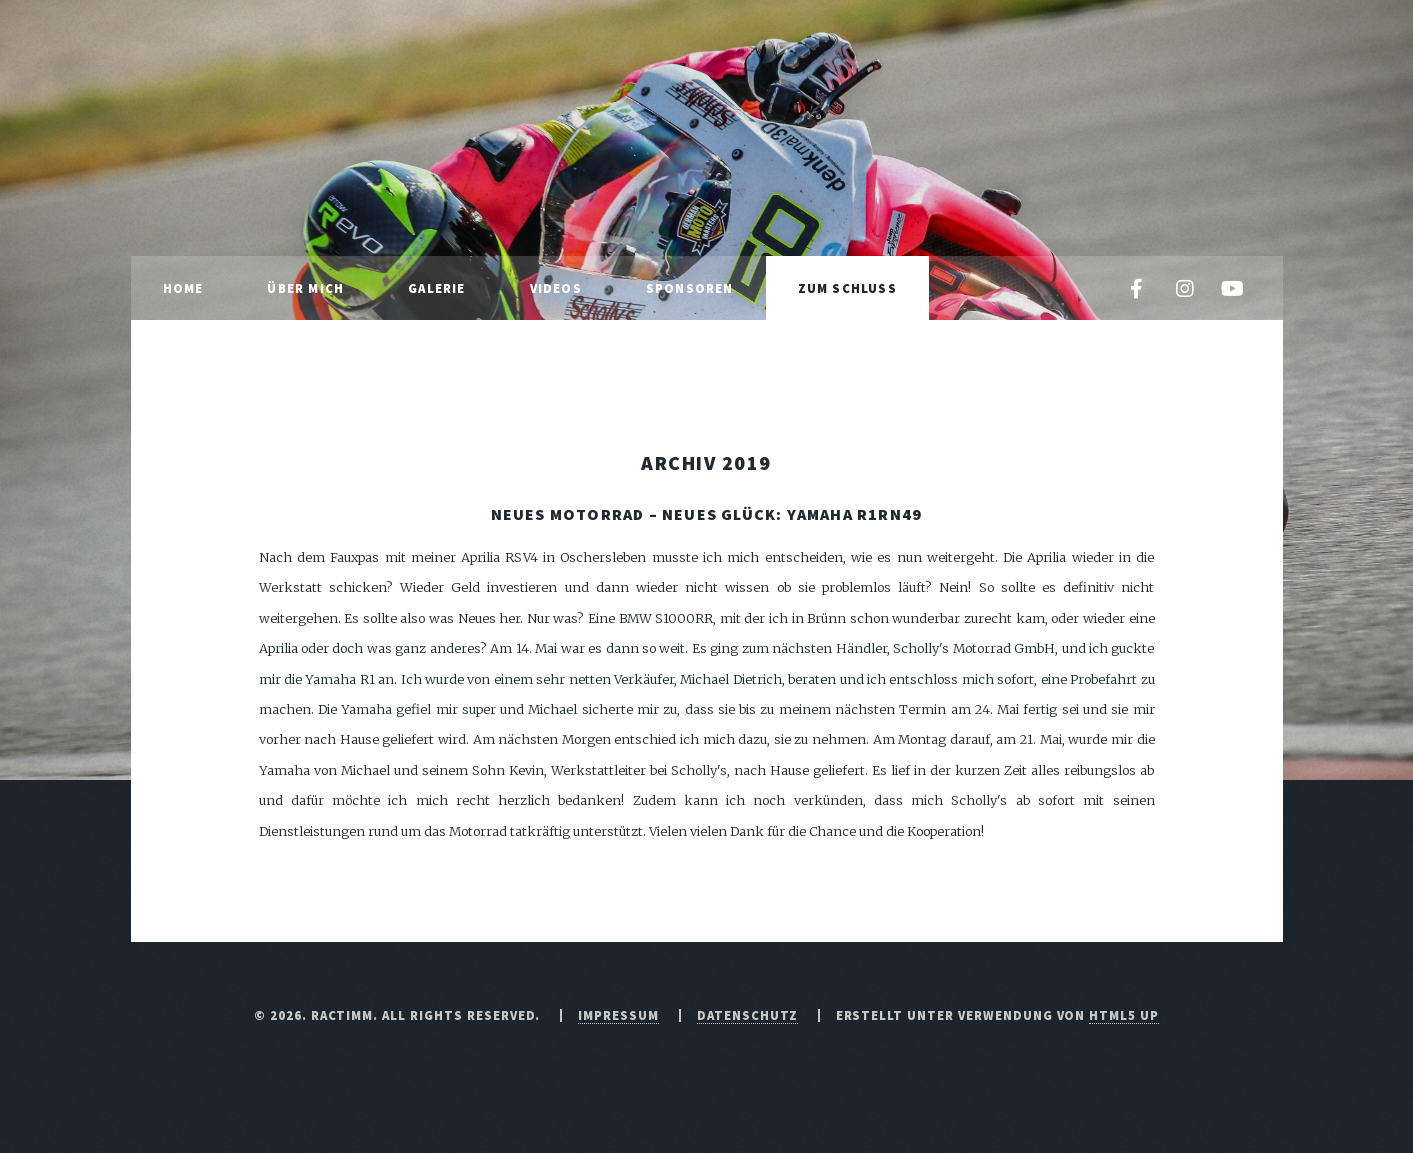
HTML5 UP (1124, 1015)
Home (183, 288)
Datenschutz (747, 1015)
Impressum (618, 1015)
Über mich (305, 288)
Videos (556, 288)
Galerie (436, 288)
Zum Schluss (847, 288)
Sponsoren (690, 288)
